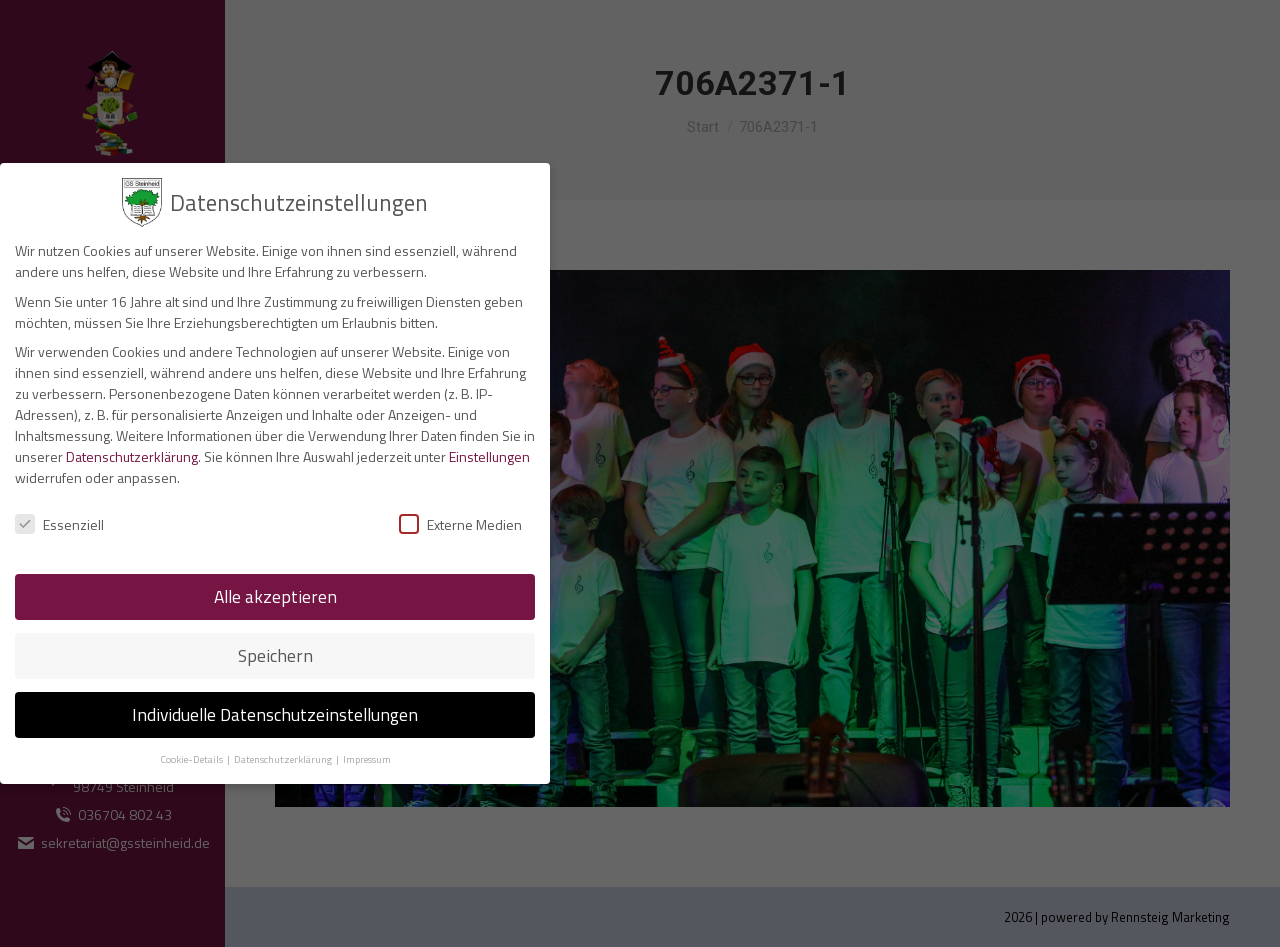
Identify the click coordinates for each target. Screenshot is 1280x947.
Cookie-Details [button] (192, 759)
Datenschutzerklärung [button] (284, 759)
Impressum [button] (367, 759)
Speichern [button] (275, 655)
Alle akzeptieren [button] (275, 596)
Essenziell (59, 524)
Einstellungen (489, 456)
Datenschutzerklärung (132, 456)
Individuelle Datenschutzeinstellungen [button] (275, 714)
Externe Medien (460, 524)
